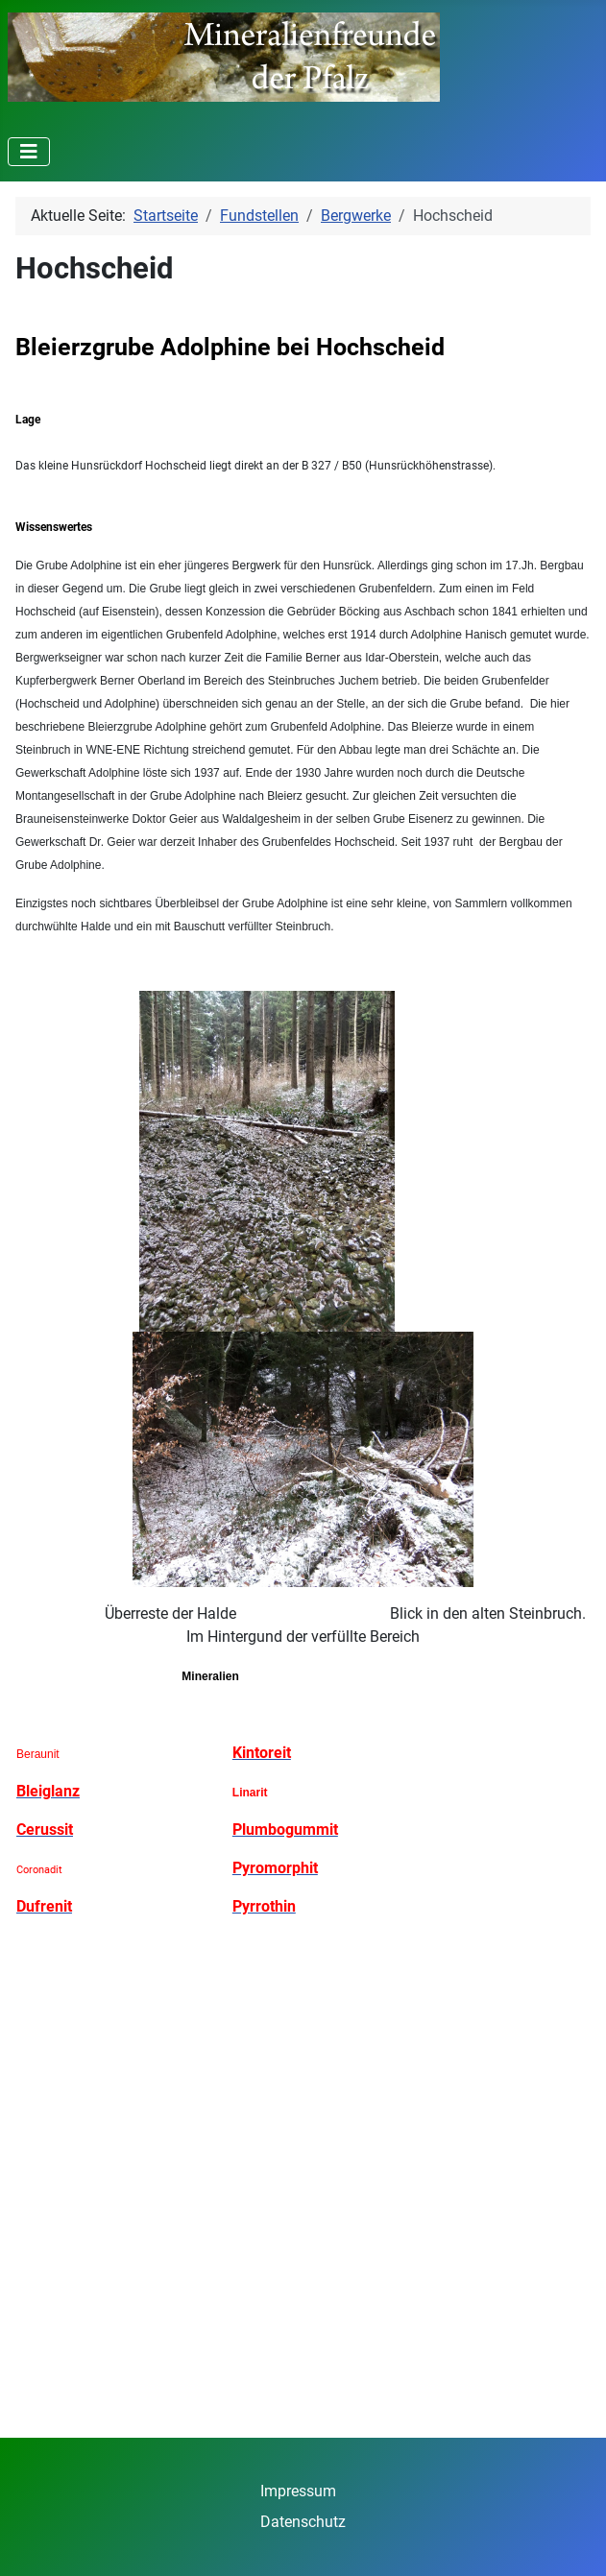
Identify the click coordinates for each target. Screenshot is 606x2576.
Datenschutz (303, 2522)
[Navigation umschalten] (29, 151)
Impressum (298, 2491)
